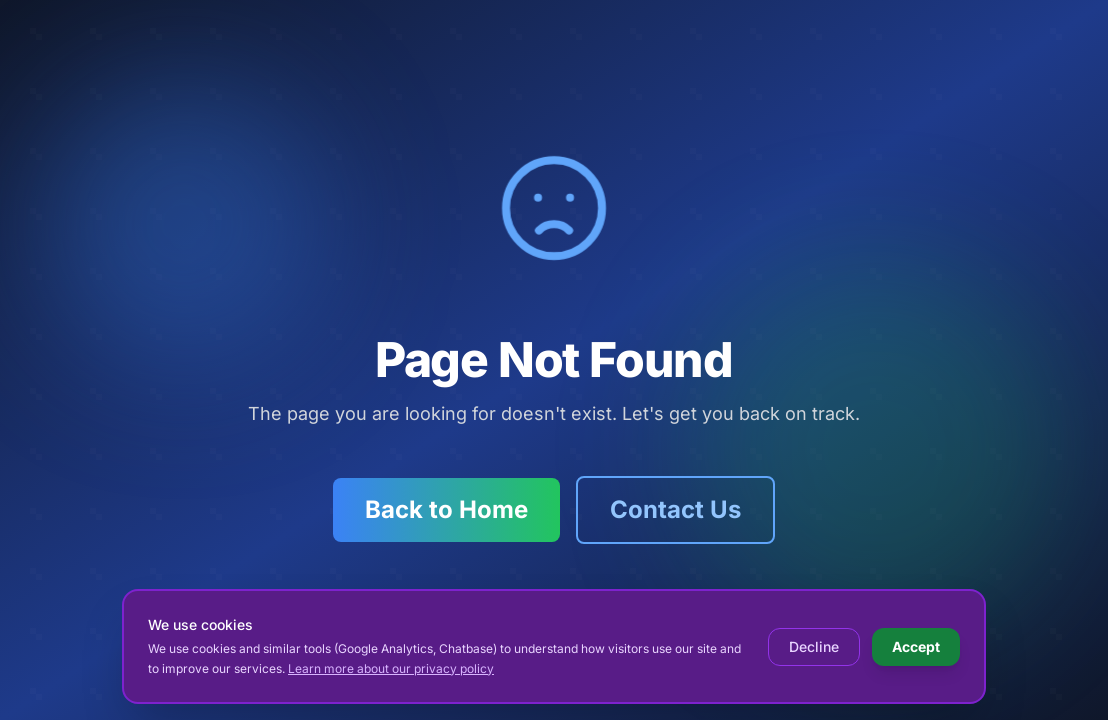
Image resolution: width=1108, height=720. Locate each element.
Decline (814, 646)
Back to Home (446, 509)
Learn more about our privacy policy (391, 668)
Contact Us (675, 509)
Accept (916, 646)
